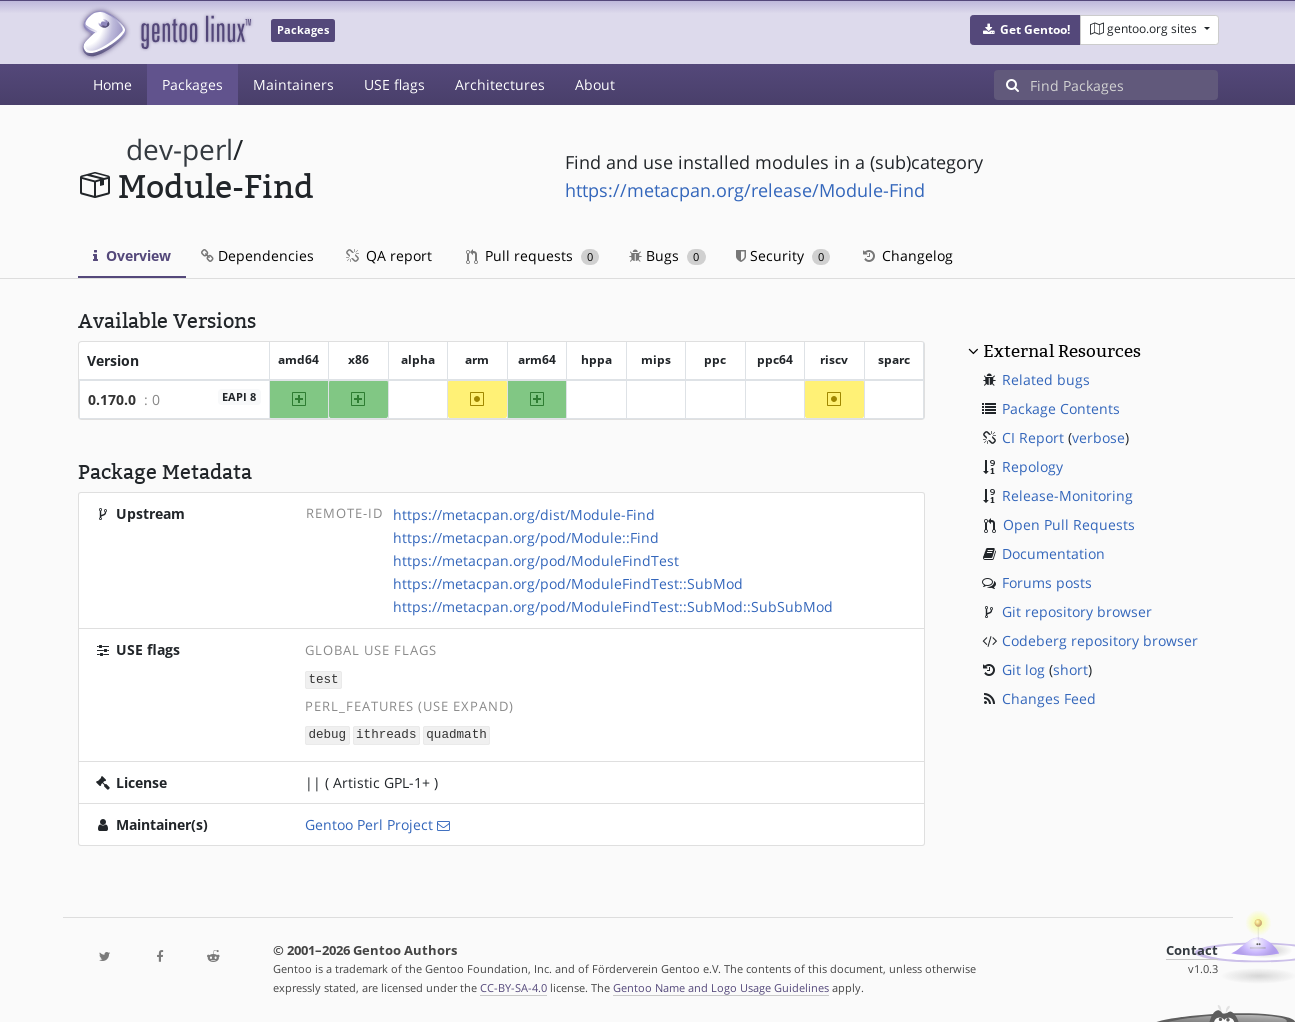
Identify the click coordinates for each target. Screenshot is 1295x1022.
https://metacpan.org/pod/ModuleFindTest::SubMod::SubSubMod (613, 606)
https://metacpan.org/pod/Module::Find (526, 537)
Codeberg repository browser (1100, 640)
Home (112, 84)
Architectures (500, 84)
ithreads (386, 733)
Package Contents (1061, 408)
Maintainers (293, 84)
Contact (1192, 948)
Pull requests (533, 255)
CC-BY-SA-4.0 (513, 985)
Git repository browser (1077, 611)
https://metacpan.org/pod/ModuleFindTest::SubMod (568, 583)
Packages (192, 84)
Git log (1023, 669)
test (323, 678)
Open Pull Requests (1069, 524)
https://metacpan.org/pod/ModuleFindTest (536, 560)
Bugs (667, 255)
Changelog (906, 255)
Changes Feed (1049, 698)
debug (327, 733)
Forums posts (1047, 582)
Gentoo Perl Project (369, 822)
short (1070, 669)
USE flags (394, 84)
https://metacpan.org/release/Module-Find (745, 190)
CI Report (1033, 437)
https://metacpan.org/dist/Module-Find (524, 514)
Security (783, 255)
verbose (1098, 437)
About (595, 84)
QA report (388, 255)
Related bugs (1046, 379)
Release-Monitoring (1067, 495)
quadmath (456, 733)
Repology (1032, 466)
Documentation (1053, 553)
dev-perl (179, 149)
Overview (132, 255)
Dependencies (257, 255)
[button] (1025, 30)
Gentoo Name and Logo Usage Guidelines (721, 985)
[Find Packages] (1124, 85)
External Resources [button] (1062, 351)
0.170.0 (112, 399)
